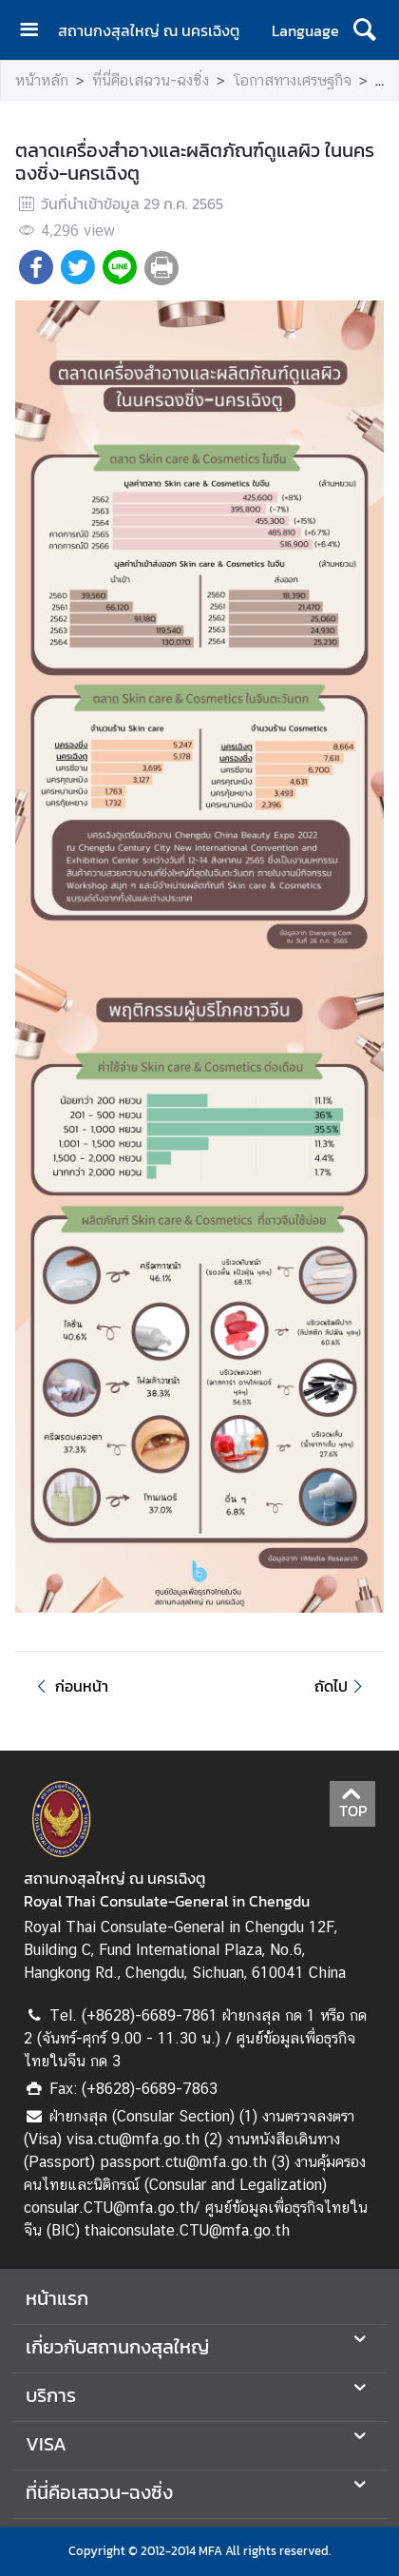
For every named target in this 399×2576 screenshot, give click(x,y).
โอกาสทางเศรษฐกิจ (292, 80)
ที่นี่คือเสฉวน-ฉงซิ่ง (150, 80)
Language (305, 30)
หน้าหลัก (41, 80)
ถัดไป (341, 1686)
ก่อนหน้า (69, 1686)
